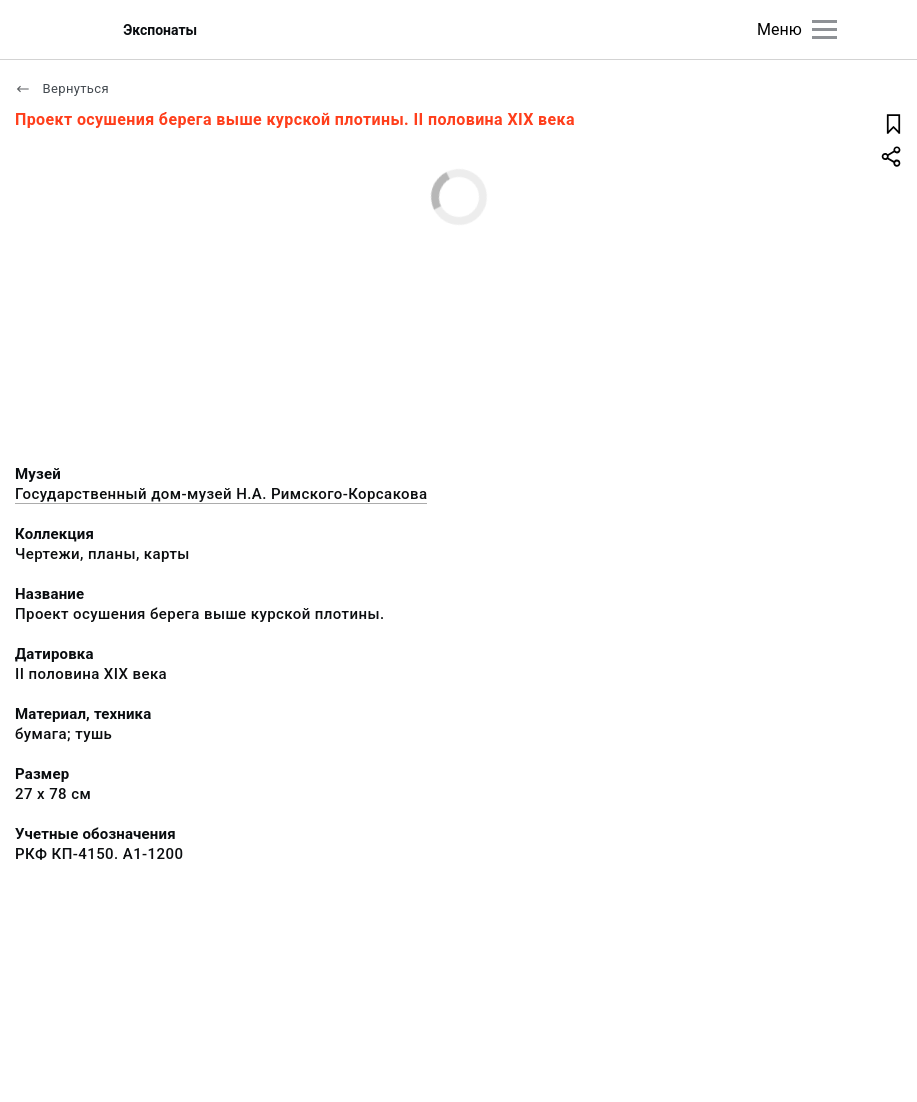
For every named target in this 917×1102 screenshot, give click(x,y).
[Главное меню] (824, 29)
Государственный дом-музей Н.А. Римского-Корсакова (221, 494)
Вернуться (62, 88)
